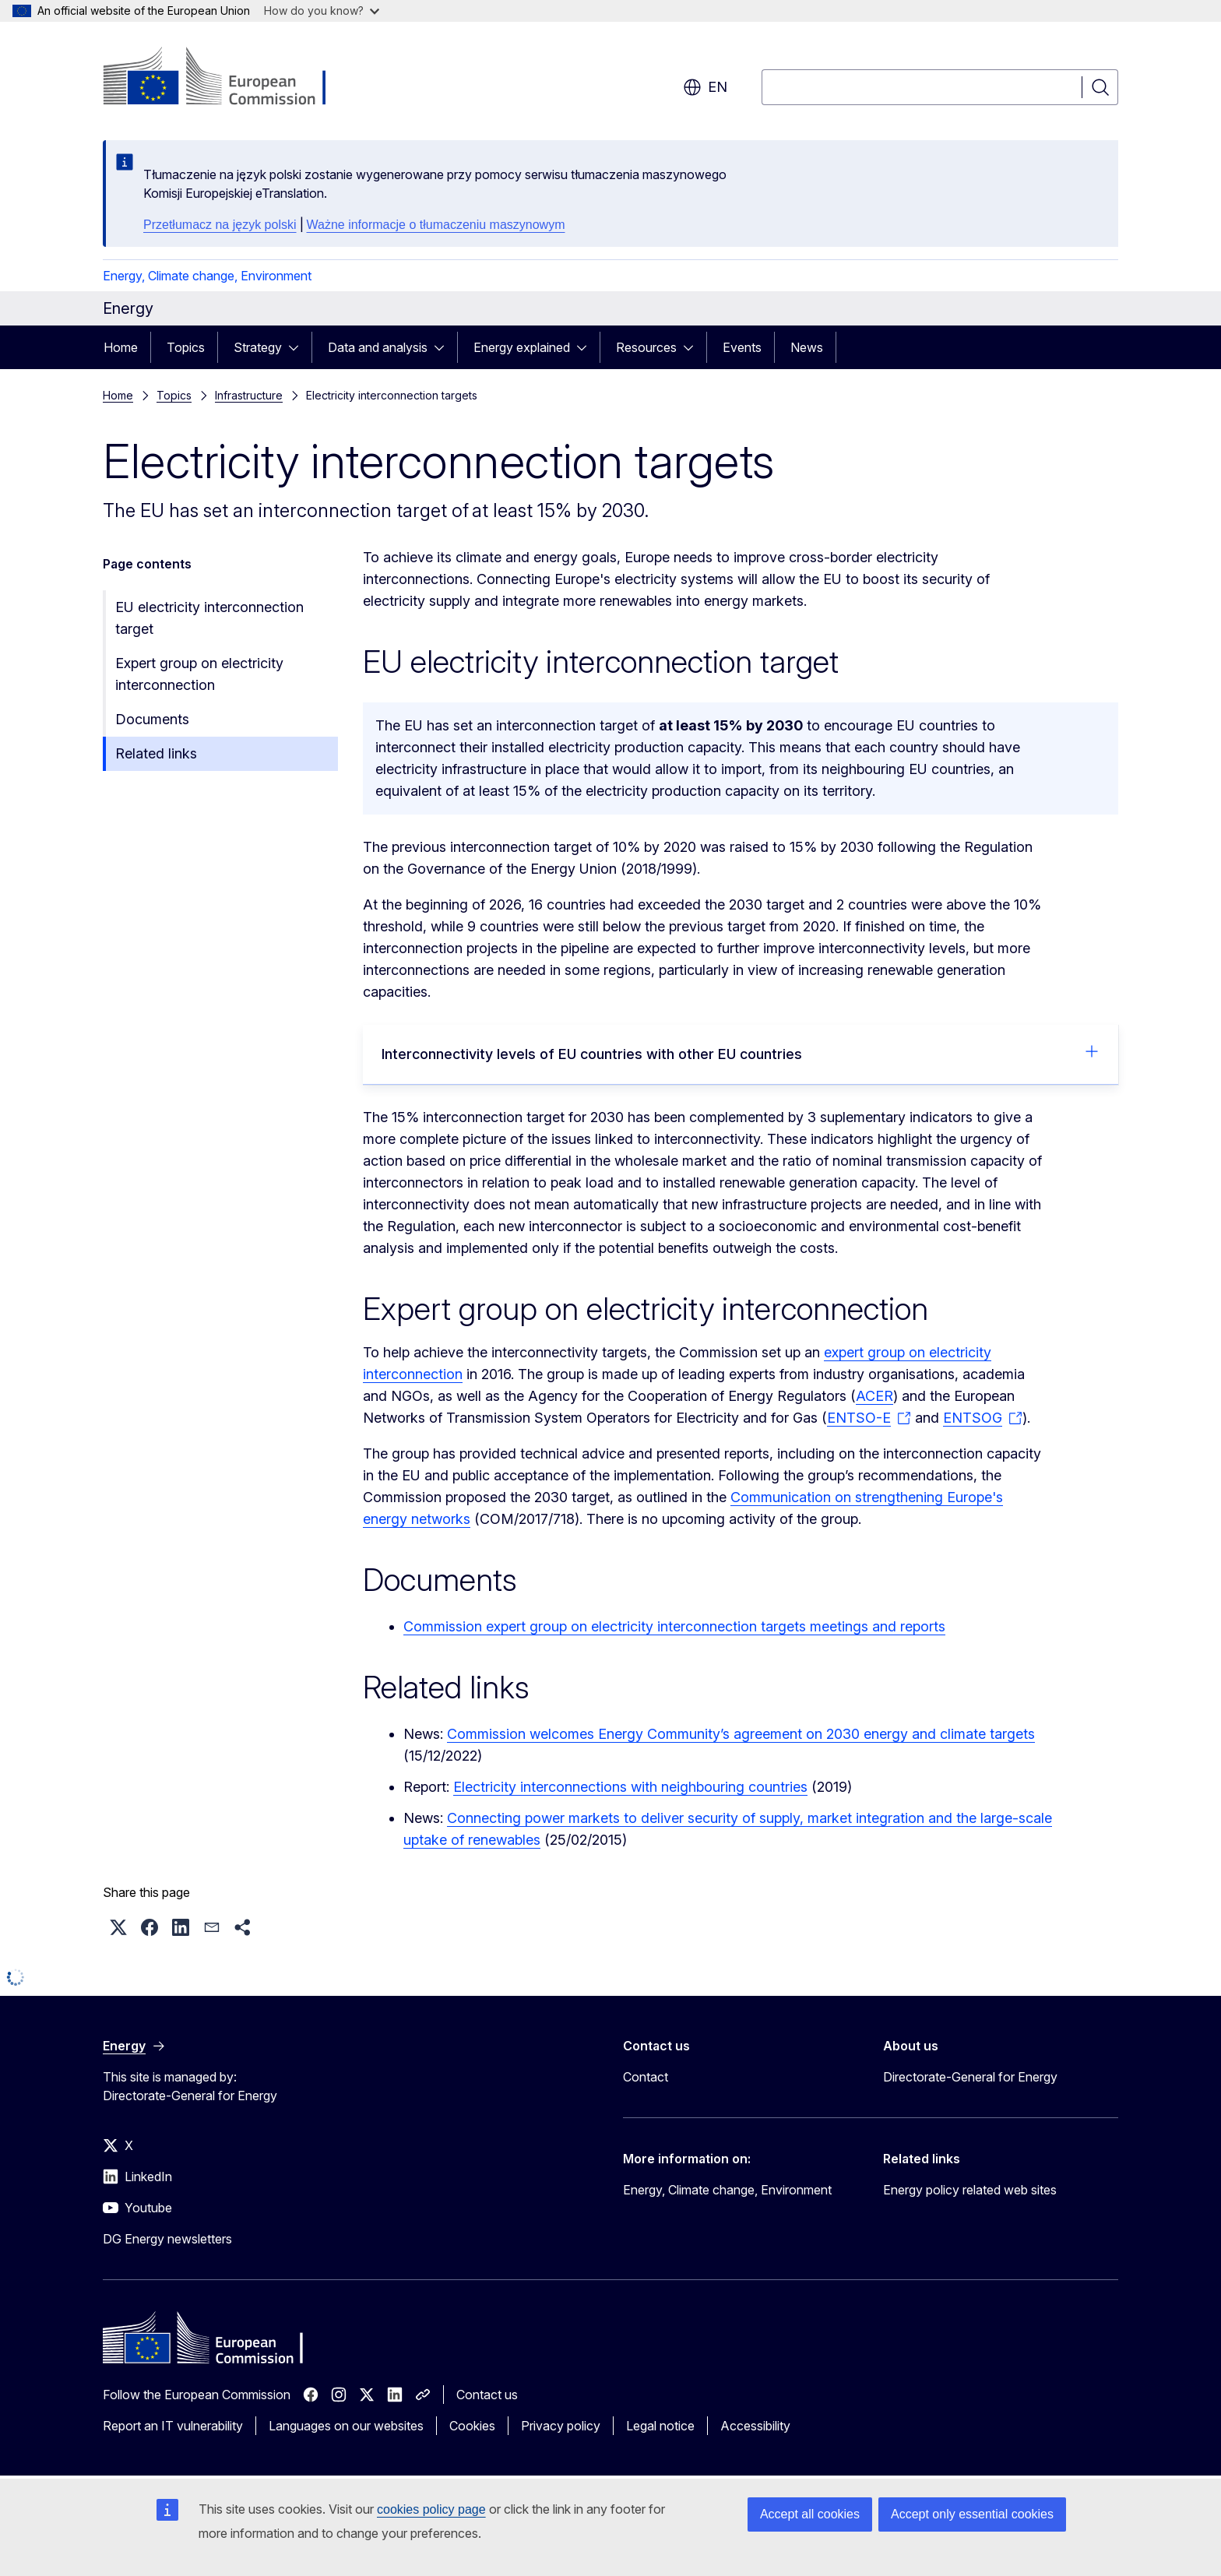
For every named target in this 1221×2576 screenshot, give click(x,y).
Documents (152, 719)
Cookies (472, 2425)
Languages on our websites (346, 2425)
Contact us (487, 2394)
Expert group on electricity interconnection (199, 674)
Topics (186, 347)
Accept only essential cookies (972, 2514)
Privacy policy (560, 2425)
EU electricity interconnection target (209, 618)
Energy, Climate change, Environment (207, 275)
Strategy (258, 347)
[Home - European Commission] (228, 78)
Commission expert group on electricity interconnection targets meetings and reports (674, 1626)
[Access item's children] (298, 347)
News (806, 347)
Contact (645, 2077)
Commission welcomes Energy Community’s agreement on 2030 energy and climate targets (741, 1734)
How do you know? (321, 10)
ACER (874, 1396)
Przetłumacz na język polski (220, 224)
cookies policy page (431, 2509)
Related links (156, 753)
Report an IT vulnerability (173, 2425)
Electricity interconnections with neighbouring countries (630, 1787)
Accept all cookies (810, 2514)
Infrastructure (249, 395)
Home (121, 347)
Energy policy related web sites (970, 2190)
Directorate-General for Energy (970, 2077)
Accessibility (755, 2425)
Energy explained (521, 347)
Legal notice (660, 2425)
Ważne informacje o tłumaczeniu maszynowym (436, 224)
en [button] (705, 87)
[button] (118, 1927)
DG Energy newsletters (167, 2239)
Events (742, 347)
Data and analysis (378, 347)
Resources (646, 347)
